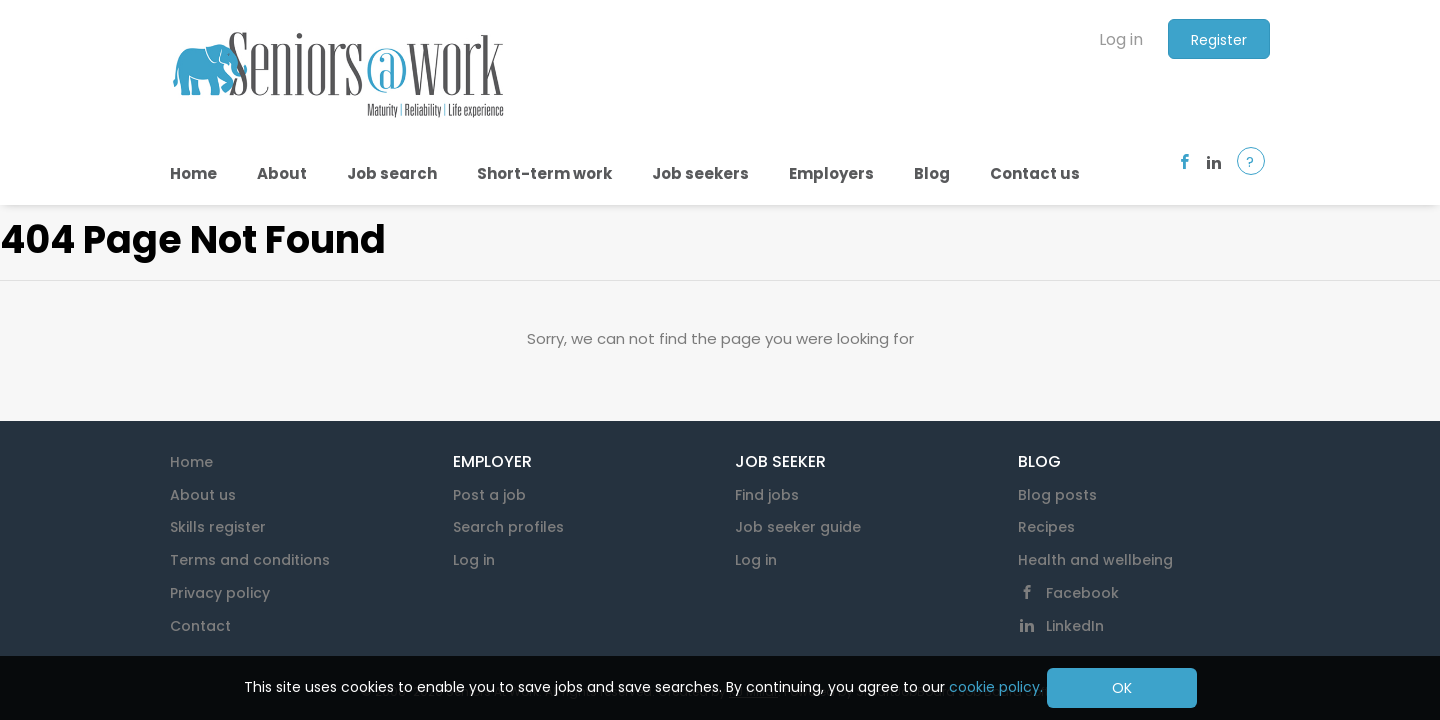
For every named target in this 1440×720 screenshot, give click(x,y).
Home (191, 462)
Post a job (489, 495)
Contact (200, 626)
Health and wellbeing (1095, 560)
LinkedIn (1075, 626)
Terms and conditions (250, 560)
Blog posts (1057, 495)
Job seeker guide (798, 527)
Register (1219, 40)
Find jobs (767, 495)
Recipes (1046, 527)
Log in (1121, 39)
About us (203, 495)
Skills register (218, 527)
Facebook (1082, 593)
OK (1122, 688)
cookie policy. (996, 687)
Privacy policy (220, 593)
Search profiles (508, 527)
